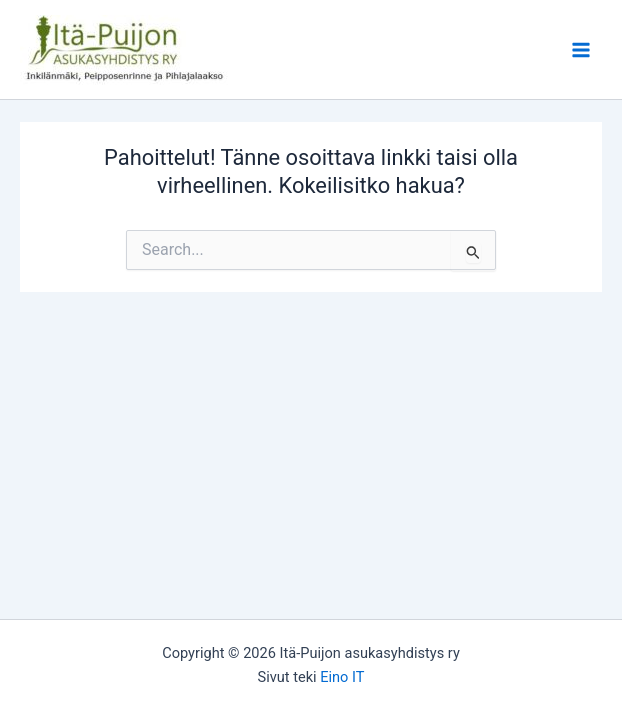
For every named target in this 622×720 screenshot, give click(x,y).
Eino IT (342, 677)
